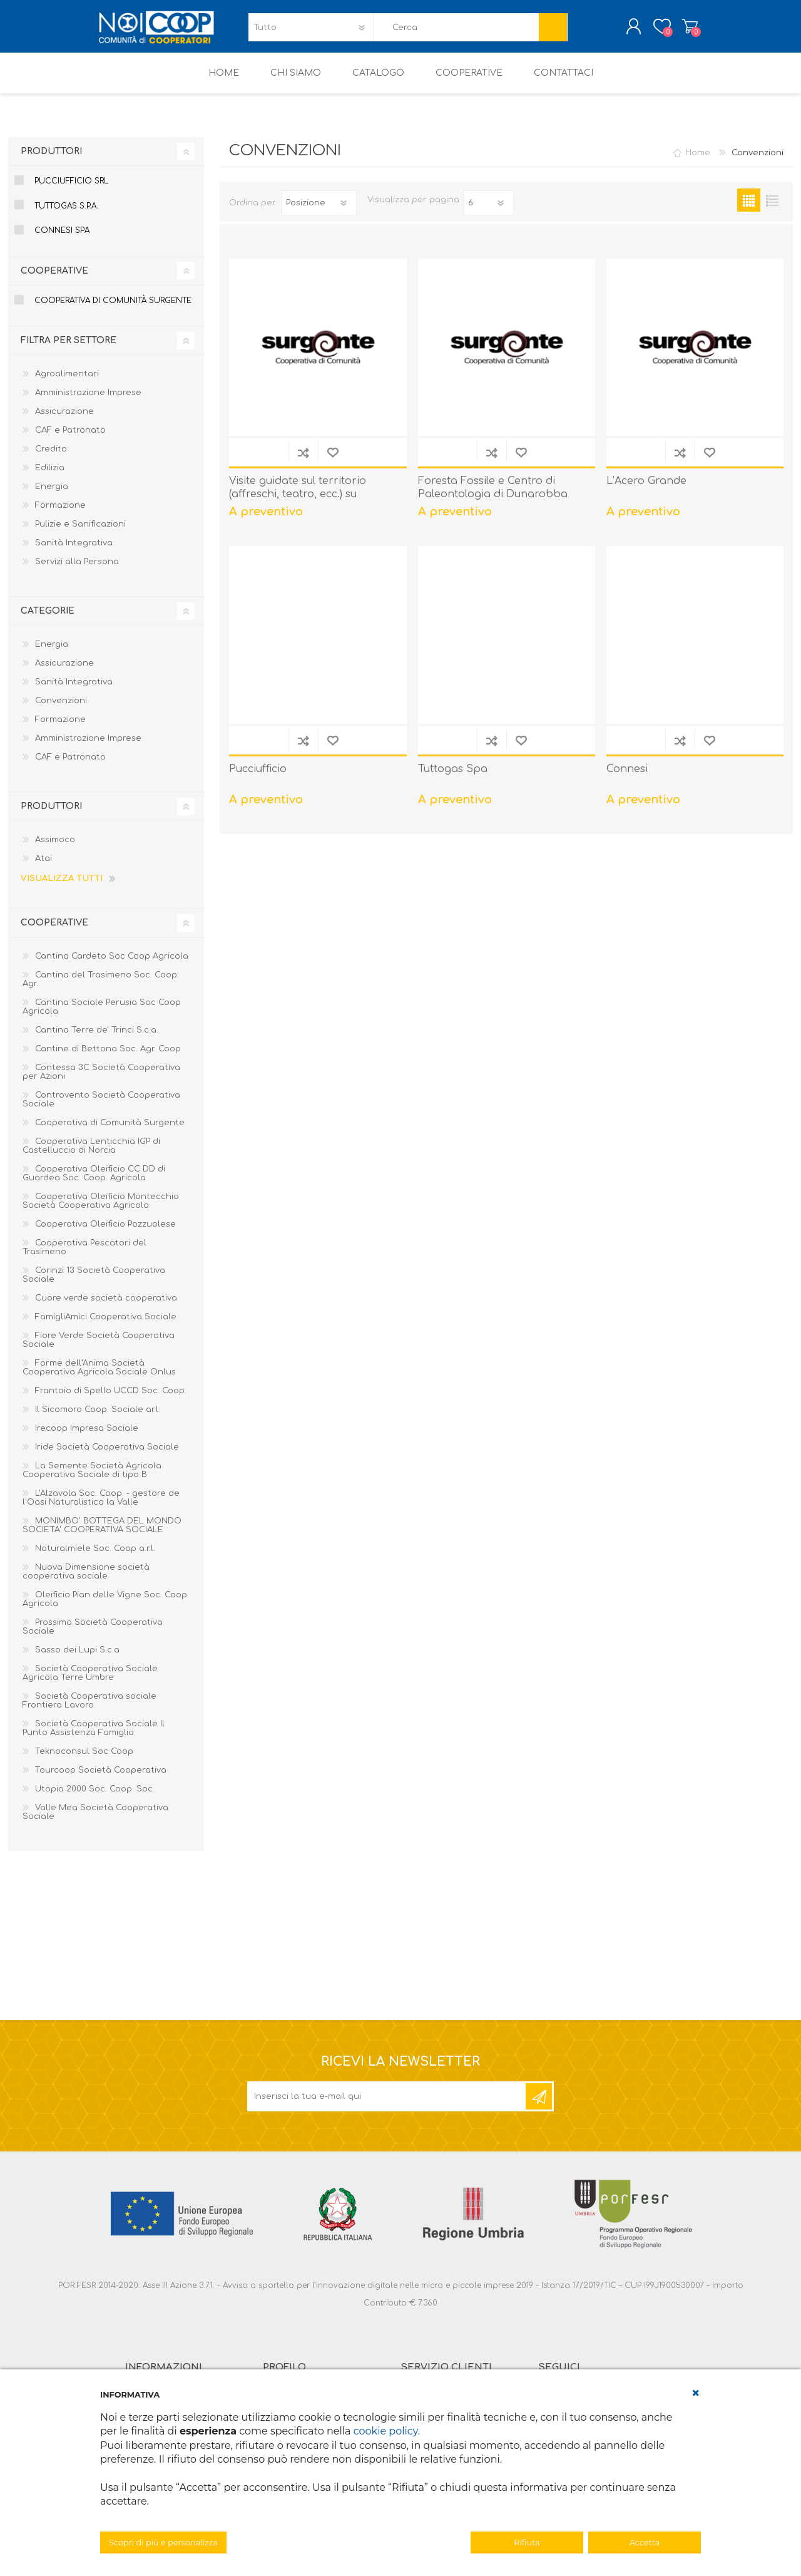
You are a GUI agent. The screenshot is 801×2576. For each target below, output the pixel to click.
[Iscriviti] (387, 2105)
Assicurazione (64, 420)
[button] (696, 2393)
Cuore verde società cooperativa (106, 1306)
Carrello (677, 30)
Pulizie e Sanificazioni (80, 532)
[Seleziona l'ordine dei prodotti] (319, 211)
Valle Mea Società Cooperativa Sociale (95, 1821)
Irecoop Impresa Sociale (86, 1437)
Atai (43, 867)
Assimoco (55, 848)
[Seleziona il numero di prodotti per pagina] (489, 211)
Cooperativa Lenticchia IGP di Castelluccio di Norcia (91, 1154)
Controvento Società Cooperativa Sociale (101, 1108)
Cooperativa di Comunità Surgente (112, 309)
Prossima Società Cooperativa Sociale (93, 1635)
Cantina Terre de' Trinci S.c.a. (96, 1038)
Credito (51, 457)
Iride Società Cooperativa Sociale (107, 1455)
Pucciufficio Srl (71, 189)
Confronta (303, 461)
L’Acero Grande (646, 489)
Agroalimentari (67, 382)
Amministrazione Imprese (88, 401)
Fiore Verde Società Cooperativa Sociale (99, 1349)
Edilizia (49, 476)
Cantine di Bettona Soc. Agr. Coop (108, 1057)
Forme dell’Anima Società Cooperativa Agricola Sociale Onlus (99, 1376)
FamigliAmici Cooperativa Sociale (105, 1325)
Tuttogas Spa (452, 777)
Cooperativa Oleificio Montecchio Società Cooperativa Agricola (101, 1209)
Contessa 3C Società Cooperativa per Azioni (101, 1081)
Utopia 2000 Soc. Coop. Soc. (95, 1797)
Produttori (51, 160)
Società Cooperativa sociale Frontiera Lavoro (89, 1709)
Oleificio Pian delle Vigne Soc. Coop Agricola (105, 1608)
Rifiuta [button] (526, 2542)
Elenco (771, 208)
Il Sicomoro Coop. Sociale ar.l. (97, 1418)
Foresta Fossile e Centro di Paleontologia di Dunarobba (493, 496)
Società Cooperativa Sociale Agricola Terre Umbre (90, 1682)
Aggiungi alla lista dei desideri (332, 461)
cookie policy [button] (386, 2431)
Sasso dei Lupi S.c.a (77, 1658)
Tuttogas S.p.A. (66, 214)
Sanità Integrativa (74, 551)
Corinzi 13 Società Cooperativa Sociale (94, 1283)
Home (697, 161)
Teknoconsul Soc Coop (84, 1760)
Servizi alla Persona (77, 570)
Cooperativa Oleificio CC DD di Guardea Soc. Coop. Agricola (94, 1182)
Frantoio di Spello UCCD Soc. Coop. (110, 1399)
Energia (51, 495)
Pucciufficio (258, 777)
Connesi (627, 777)
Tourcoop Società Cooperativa (100, 1779)
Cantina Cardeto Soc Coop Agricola (111, 965)
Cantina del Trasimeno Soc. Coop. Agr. (101, 988)
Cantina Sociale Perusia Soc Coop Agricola (102, 1015)
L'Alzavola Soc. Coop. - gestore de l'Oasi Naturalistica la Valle (101, 1506)
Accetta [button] (645, 2542)
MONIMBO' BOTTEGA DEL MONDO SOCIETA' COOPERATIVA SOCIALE (102, 1534)
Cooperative (54, 279)
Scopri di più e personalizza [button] (163, 2542)
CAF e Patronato (70, 439)
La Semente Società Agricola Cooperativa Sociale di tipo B (92, 1479)
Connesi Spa (61, 239)
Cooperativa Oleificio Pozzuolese (105, 1233)
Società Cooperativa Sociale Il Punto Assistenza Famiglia (94, 1737)
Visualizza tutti (62, 887)
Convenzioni (61, 709)
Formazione (60, 514)
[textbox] (456, 32)
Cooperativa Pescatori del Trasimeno (84, 1256)
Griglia (748, 208)
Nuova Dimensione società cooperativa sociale (86, 1580)
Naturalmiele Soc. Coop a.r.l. (95, 1557)
